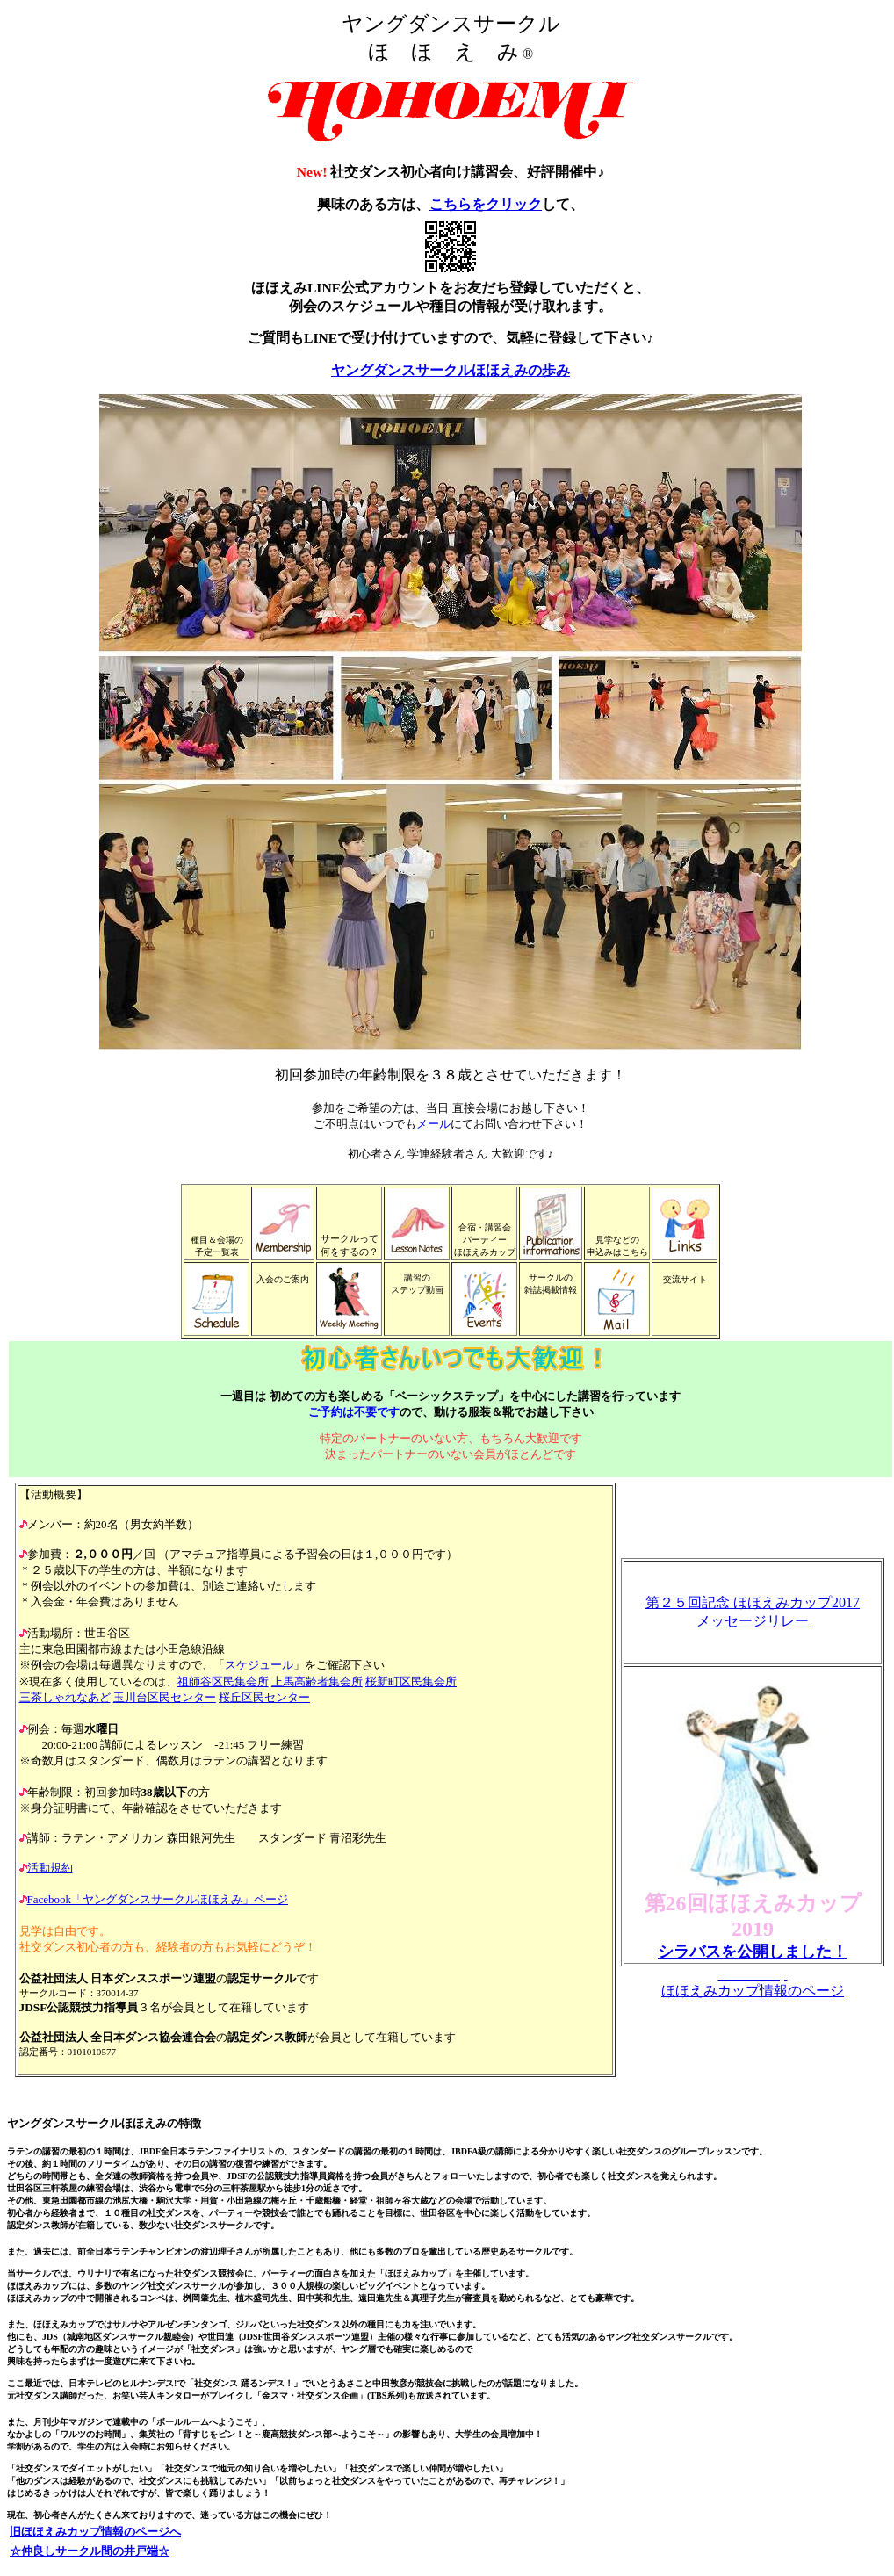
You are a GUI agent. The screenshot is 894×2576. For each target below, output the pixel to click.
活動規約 (50, 1867)
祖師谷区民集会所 (223, 1681)
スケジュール (259, 1664)
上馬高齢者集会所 (317, 1681)
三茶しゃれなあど (65, 1697)
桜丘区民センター (264, 1697)
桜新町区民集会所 (411, 1681)
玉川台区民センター (164, 1697)
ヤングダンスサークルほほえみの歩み (450, 370)
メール (433, 1123)
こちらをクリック (485, 204)
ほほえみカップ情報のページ (752, 1990)
